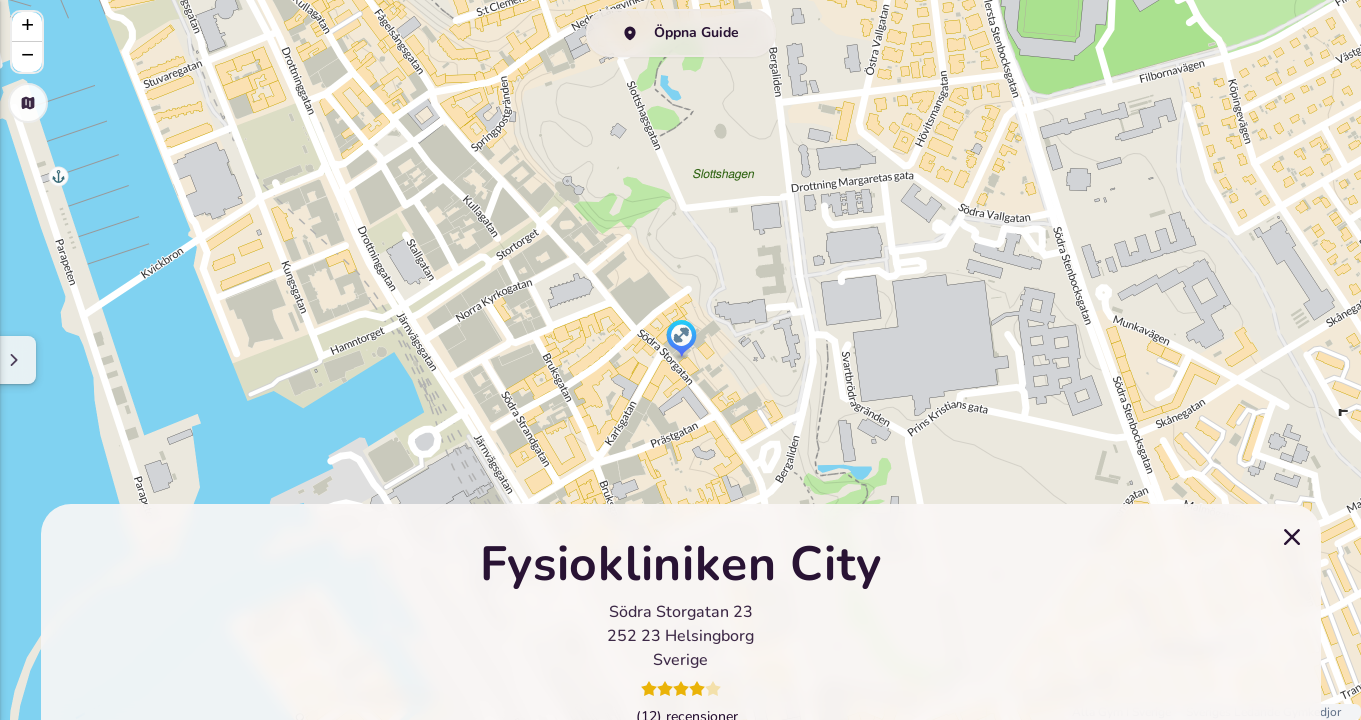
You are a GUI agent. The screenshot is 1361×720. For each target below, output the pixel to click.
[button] (681, 340)
